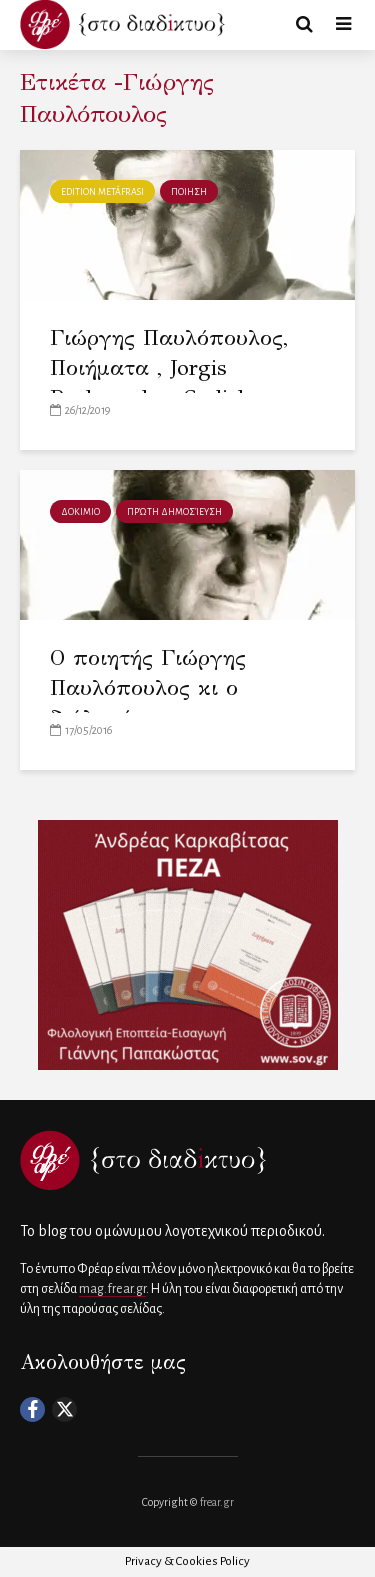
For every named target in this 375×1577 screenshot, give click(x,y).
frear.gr (217, 1502)
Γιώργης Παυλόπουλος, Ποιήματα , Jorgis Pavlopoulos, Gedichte (169, 367)
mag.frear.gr (112, 1289)
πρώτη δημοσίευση (174, 512)
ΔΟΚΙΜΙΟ (80, 512)
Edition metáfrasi (102, 192)
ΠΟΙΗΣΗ (189, 192)
